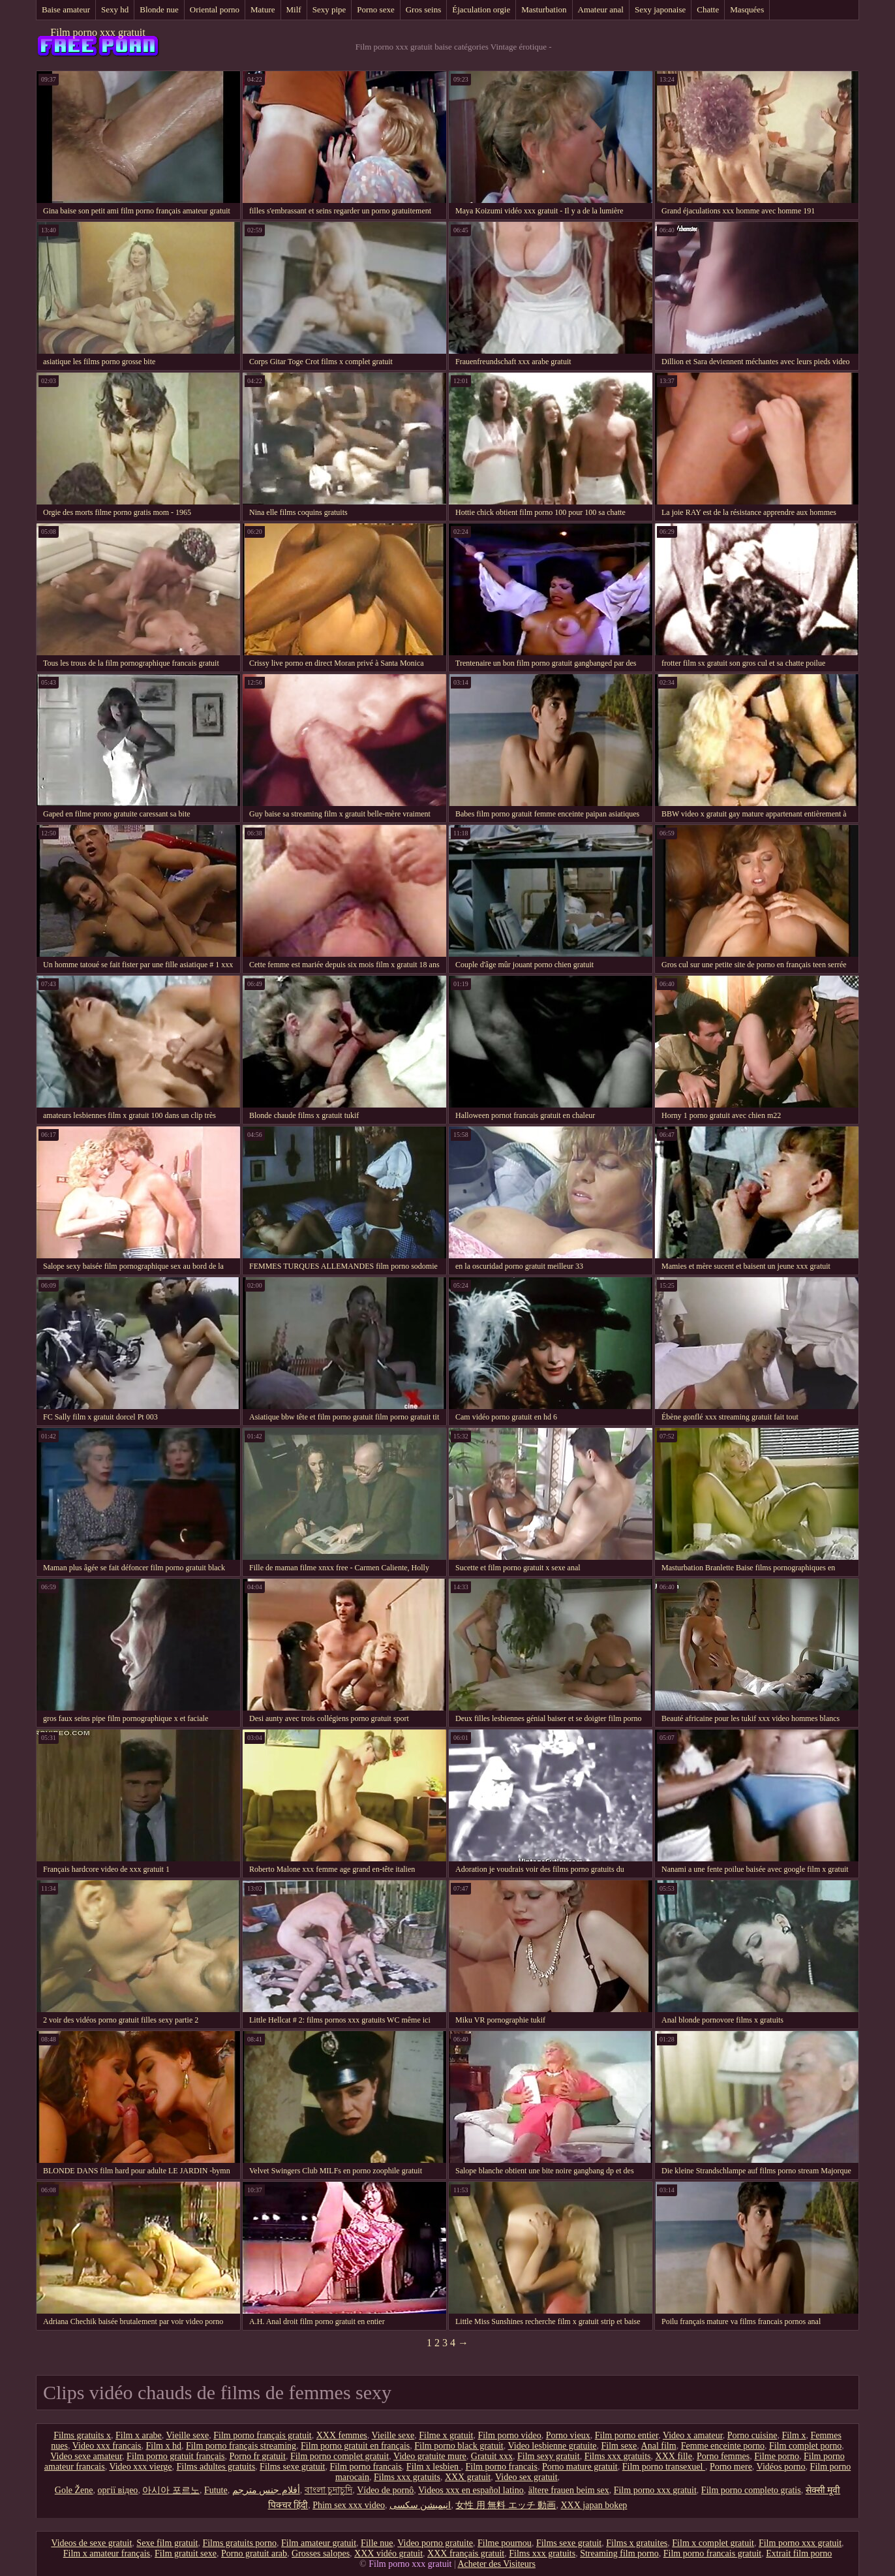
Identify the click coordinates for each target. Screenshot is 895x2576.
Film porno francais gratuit (712, 2553)
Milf (293, 9)
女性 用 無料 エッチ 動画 (505, 2505)
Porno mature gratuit (580, 2467)
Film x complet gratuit (713, 2543)
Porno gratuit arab (254, 2553)
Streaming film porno (619, 2553)
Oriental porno (214, 9)
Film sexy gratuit (548, 2456)
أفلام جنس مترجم (266, 2490)
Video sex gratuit (526, 2477)
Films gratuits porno (239, 2543)
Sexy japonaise (660, 9)
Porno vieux (568, 2435)
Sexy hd (115, 9)
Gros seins (424, 9)
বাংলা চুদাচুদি (329, 2490)
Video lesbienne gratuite (552, 2446)
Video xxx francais (107, 2446)
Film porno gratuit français (175, 2456)
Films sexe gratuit (292, 2467)
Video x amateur (693, 2435)
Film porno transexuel (663, 2467)
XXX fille (674, 2456)
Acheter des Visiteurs (496, 2564)
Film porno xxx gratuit (97, 32)
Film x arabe (138, 2435)
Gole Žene (74, 2490)
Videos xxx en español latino (471, 2490)
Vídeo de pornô (385, 2490)
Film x (793, 2435)
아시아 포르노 (171, 2490)
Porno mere (731, 2467)
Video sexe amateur (86, 2456)
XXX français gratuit (465, 2553)
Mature (262, 9)
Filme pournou (505, 2543)
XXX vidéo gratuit (388, 2553)
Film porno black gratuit (458, 2446)
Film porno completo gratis (751, 2490)
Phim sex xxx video (348, 2505)
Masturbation (543, 9)
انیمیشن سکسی (420, 2505)
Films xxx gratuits (617, 2456)
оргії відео (118, 2490)
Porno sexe (375, 9)
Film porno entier (626, 2435)
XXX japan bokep (593, 2505)
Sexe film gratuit (167, 2543)
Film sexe (619, 2446)
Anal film (658, 2446)
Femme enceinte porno (723, 2446)
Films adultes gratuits (216, 2467)
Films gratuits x (82, 2435)
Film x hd (163, 2446)
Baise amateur (66, 9)
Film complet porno (805, 2446)
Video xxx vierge (140, 2467)
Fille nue (377, 2543)
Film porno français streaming (241, 2446)
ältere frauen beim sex (568, 2490)
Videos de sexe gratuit (91, 2543)
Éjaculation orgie (481, 9)
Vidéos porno (781, 2467)
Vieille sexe (187, 2435)
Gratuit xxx (492, 2456)
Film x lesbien (433, 2467)
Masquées (747, 9)
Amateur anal (601, 9)
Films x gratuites (636, 2543)
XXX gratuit (468, 2477)
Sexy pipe (329, 9)
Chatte (708, 9)
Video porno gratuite (435, 2543)
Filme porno (776, 2456)
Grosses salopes (321, 2553)
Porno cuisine (752, 2435)
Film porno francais (365, 2467)
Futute (216, 2490)
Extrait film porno (799, 2553)
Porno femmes (723, 2456)
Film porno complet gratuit (339, 2456)
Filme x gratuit (446, 2435)
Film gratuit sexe (186, 2553)
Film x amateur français (106, 2553)
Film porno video (509, 2435)
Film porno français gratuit (262, 2435)
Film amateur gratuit (318, 2543)
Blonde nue (159, 9)
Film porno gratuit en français (355, 2446)
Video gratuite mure (429, 2456)
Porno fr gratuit (258, 2456)
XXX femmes (341, 2435)
